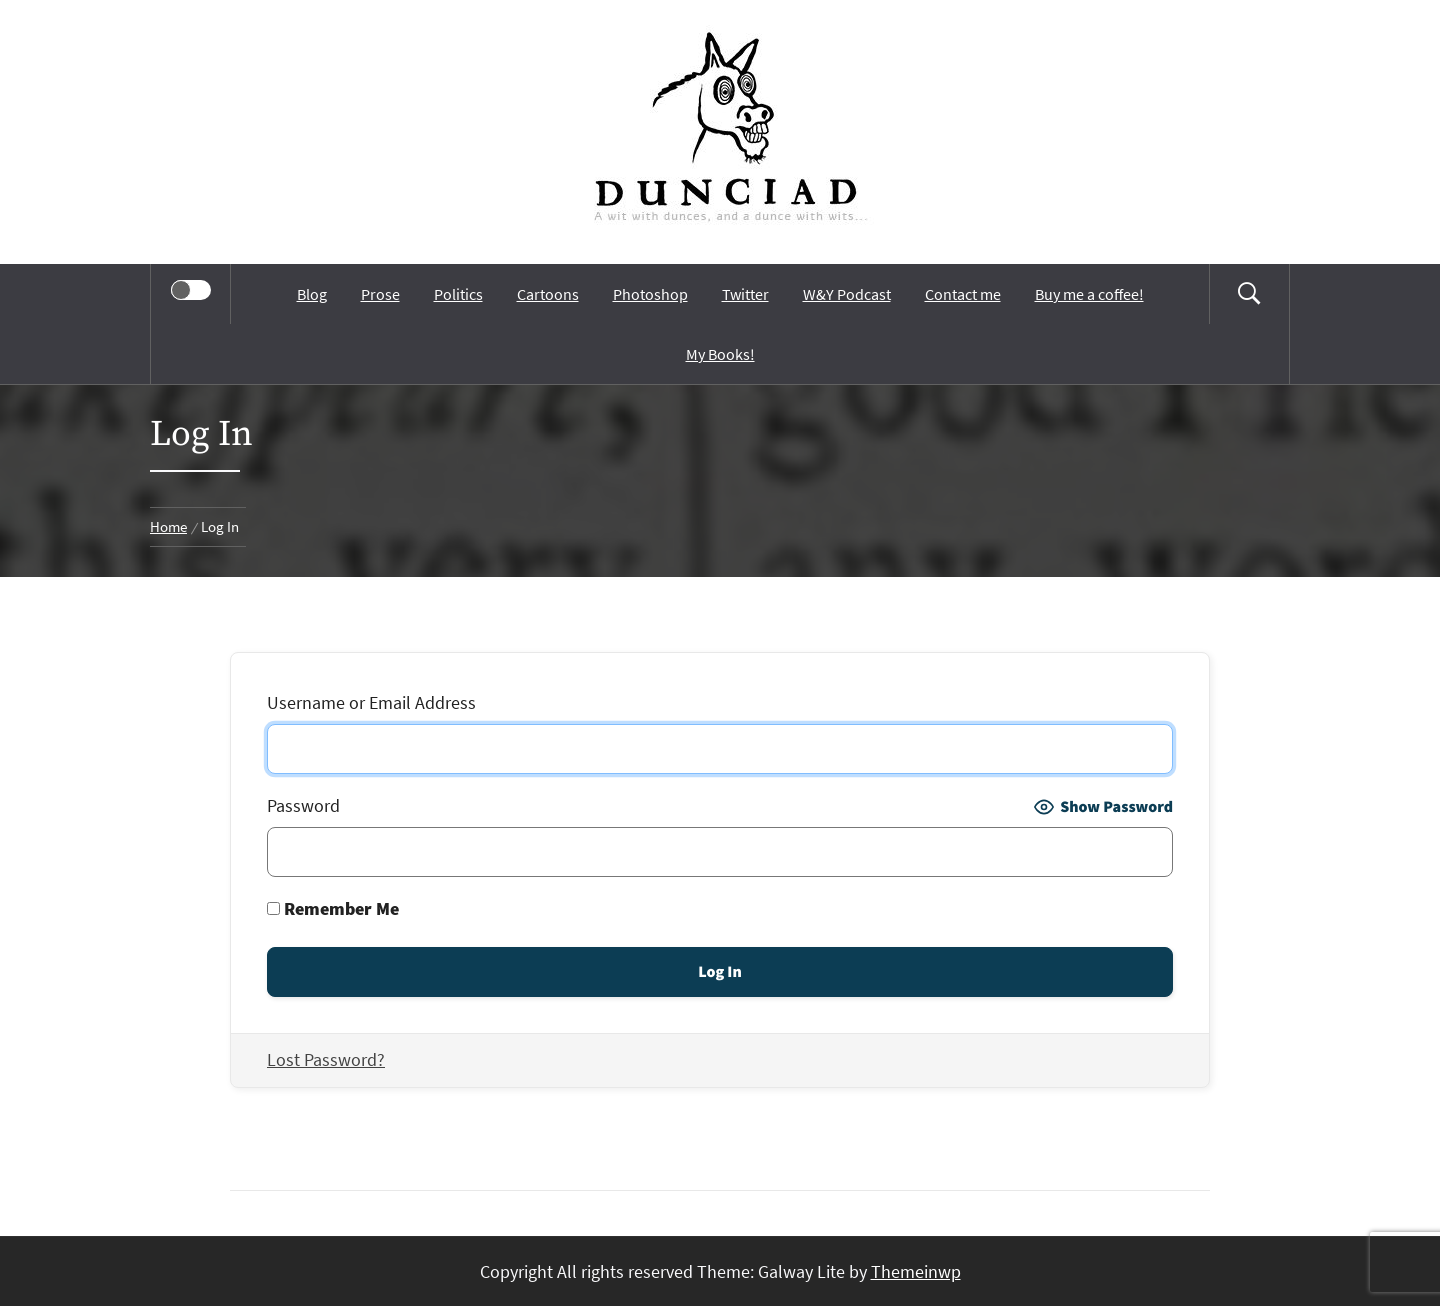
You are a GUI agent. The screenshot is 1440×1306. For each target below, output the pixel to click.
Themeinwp (916, 1271)
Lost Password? (326, 1059)
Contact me (963, 294)
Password (303, 805)
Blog (312, 294)
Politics (458, 294)
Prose (380, 294)
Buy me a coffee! (1089, 294)
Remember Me (333, 908)
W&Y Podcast (847, 294)
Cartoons (548, 294)
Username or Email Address (371, 702)
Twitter (745, 294)
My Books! (720, 354)
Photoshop (650, 294)
